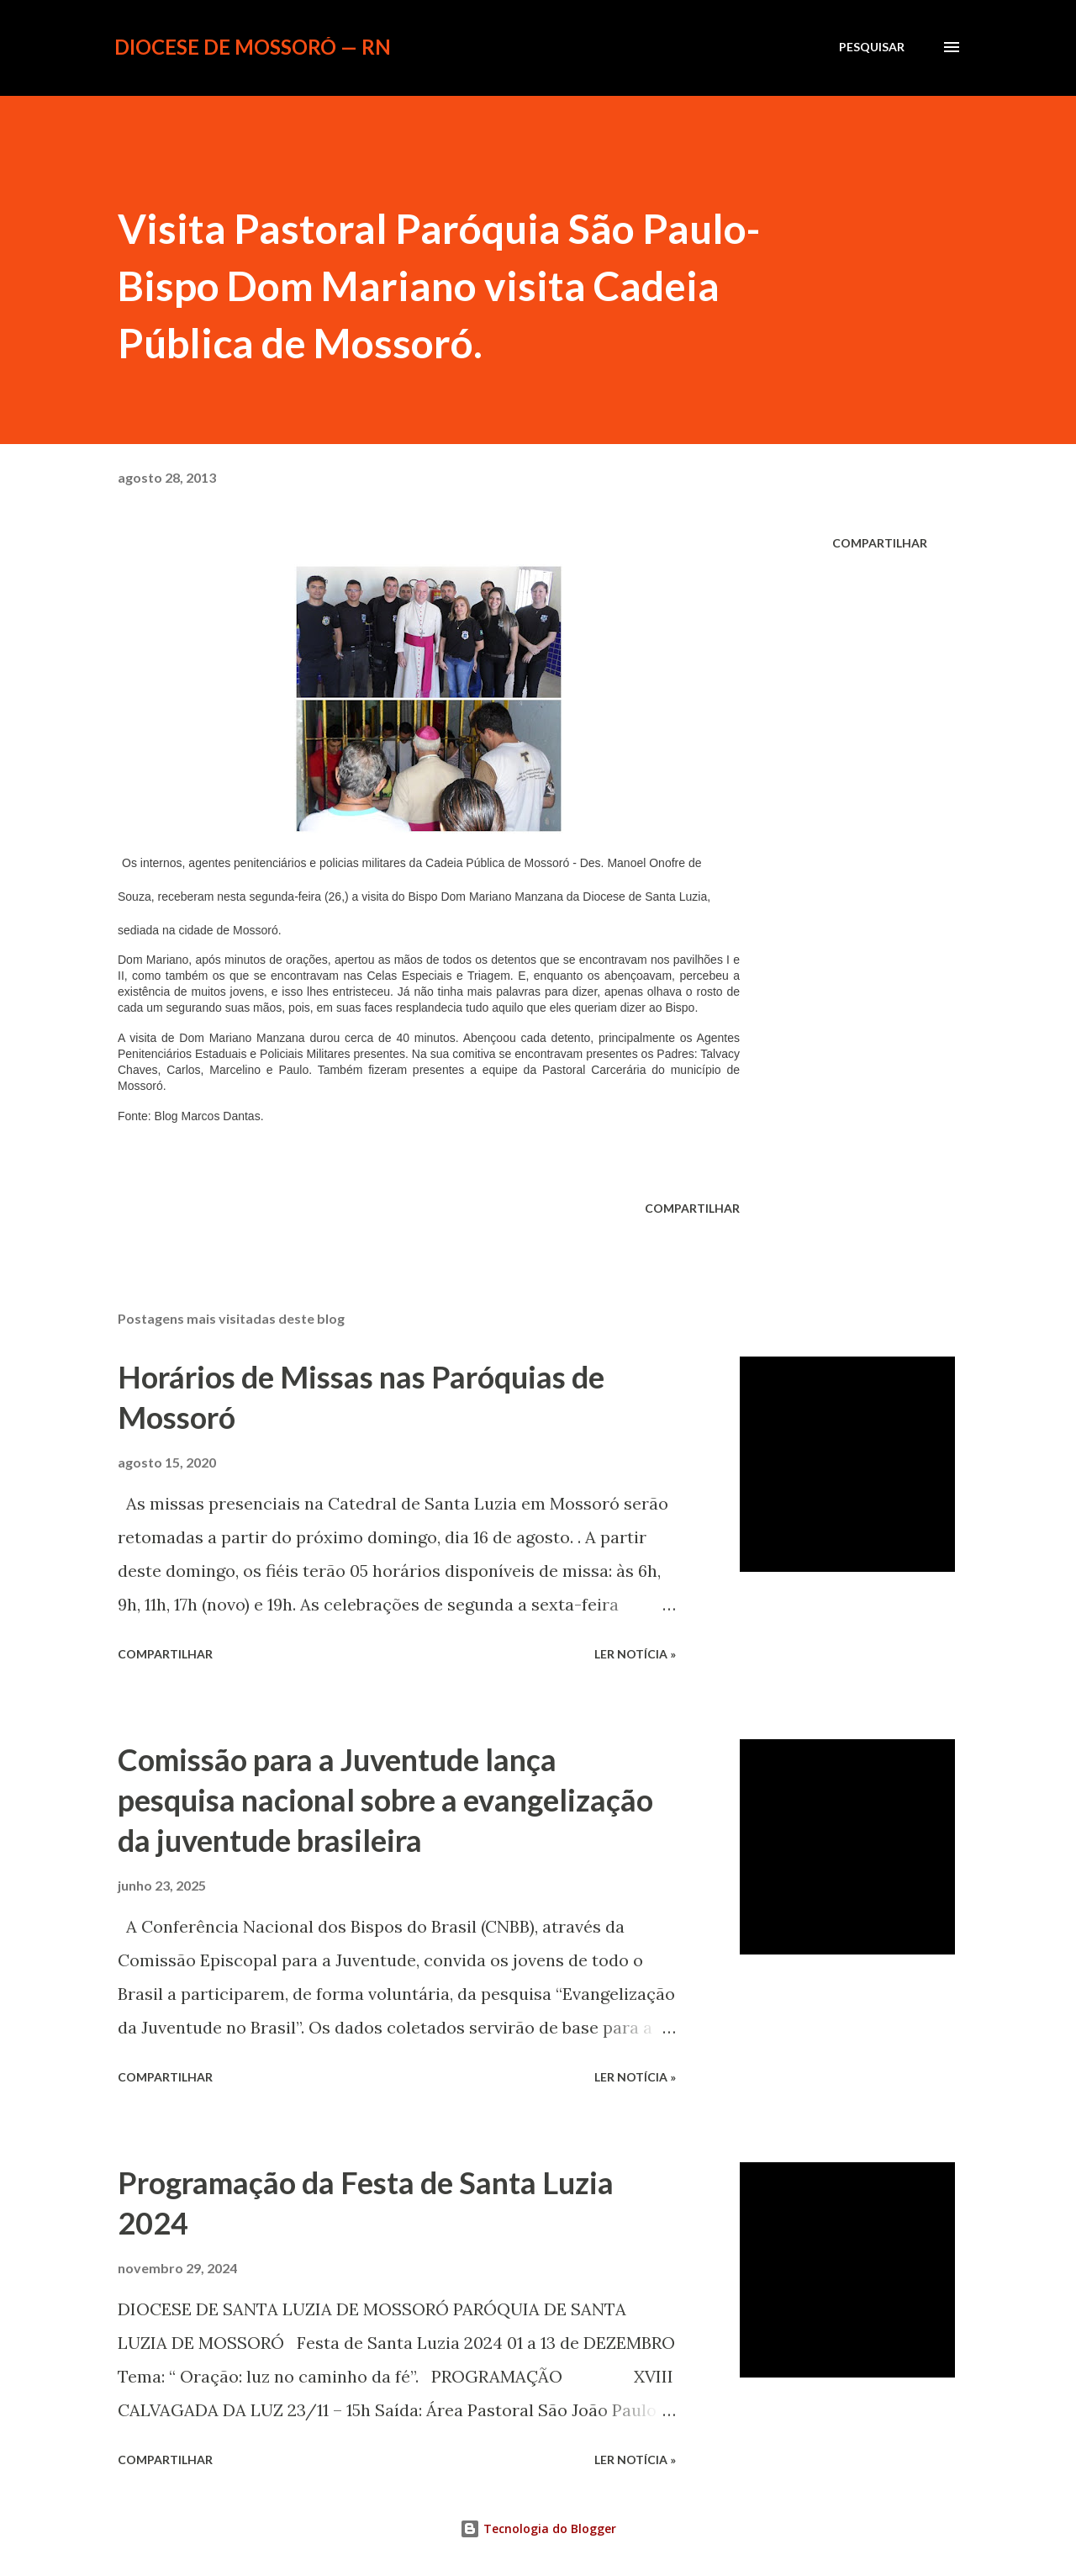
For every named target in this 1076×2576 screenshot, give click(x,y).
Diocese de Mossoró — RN (252, 46)
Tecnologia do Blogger (538, 2528)
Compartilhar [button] (879, 543)
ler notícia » (635, 1654)
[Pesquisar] (872, 47)
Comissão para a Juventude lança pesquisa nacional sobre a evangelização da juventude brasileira (385, 1800)
